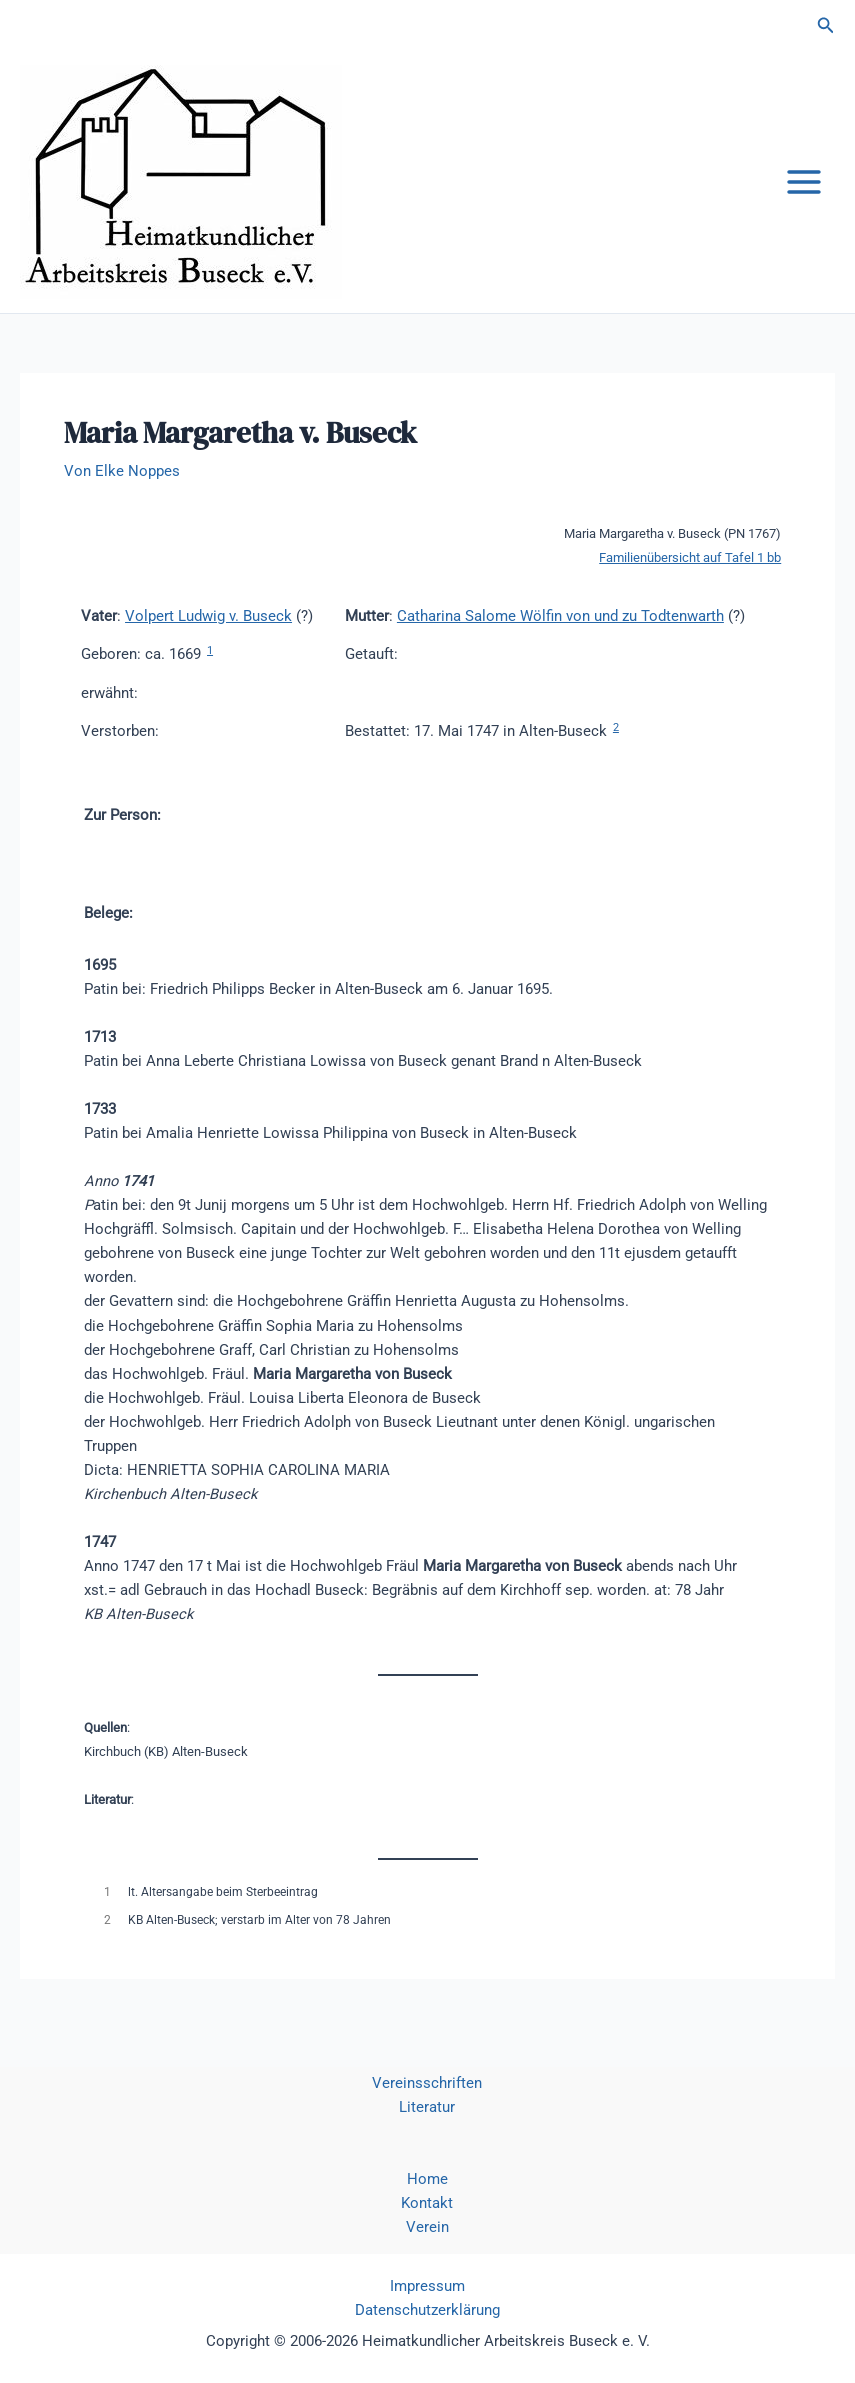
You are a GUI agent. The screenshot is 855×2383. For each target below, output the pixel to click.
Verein (427, 2227)
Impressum (427, 2286)
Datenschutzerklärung (427, 2310)
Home (427, 2179)
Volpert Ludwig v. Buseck (208, 616)
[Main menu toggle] (804, 182)
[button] (826, 25)
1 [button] (210, 650)
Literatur (427, 2107)
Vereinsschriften (427, 2083)
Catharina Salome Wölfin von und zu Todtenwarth (560, 616)
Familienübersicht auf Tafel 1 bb (690, 557)
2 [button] (616, 727)
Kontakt (427, 2203)
